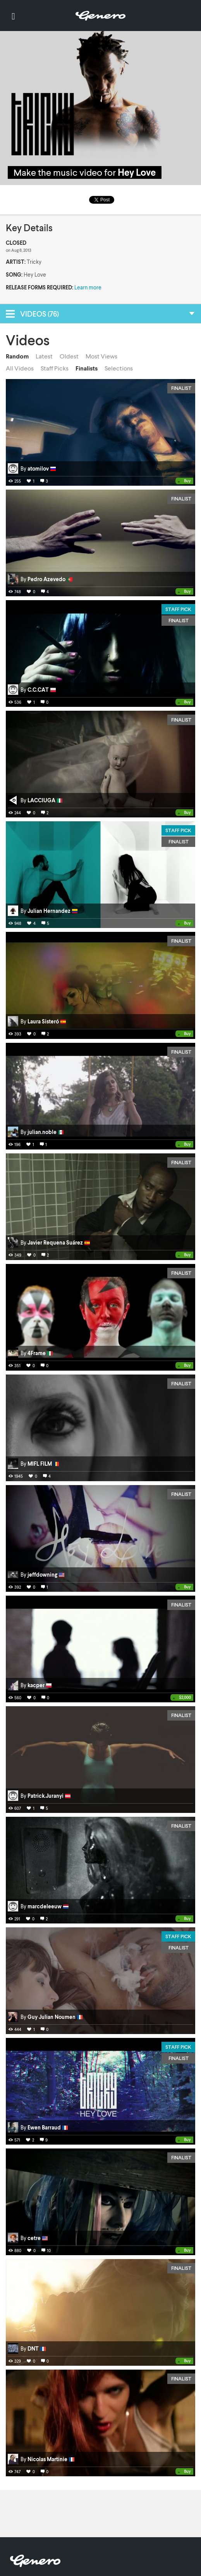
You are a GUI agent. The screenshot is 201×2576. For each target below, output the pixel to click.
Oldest (69, 356)
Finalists (87, 368)
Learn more (87, 287)
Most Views (101, 356)
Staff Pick (178, 609)
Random (17, 356)
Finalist (181, 388)
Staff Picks (55, 368)
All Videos (20, 368)
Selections (119, 368)
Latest (44, 356)
